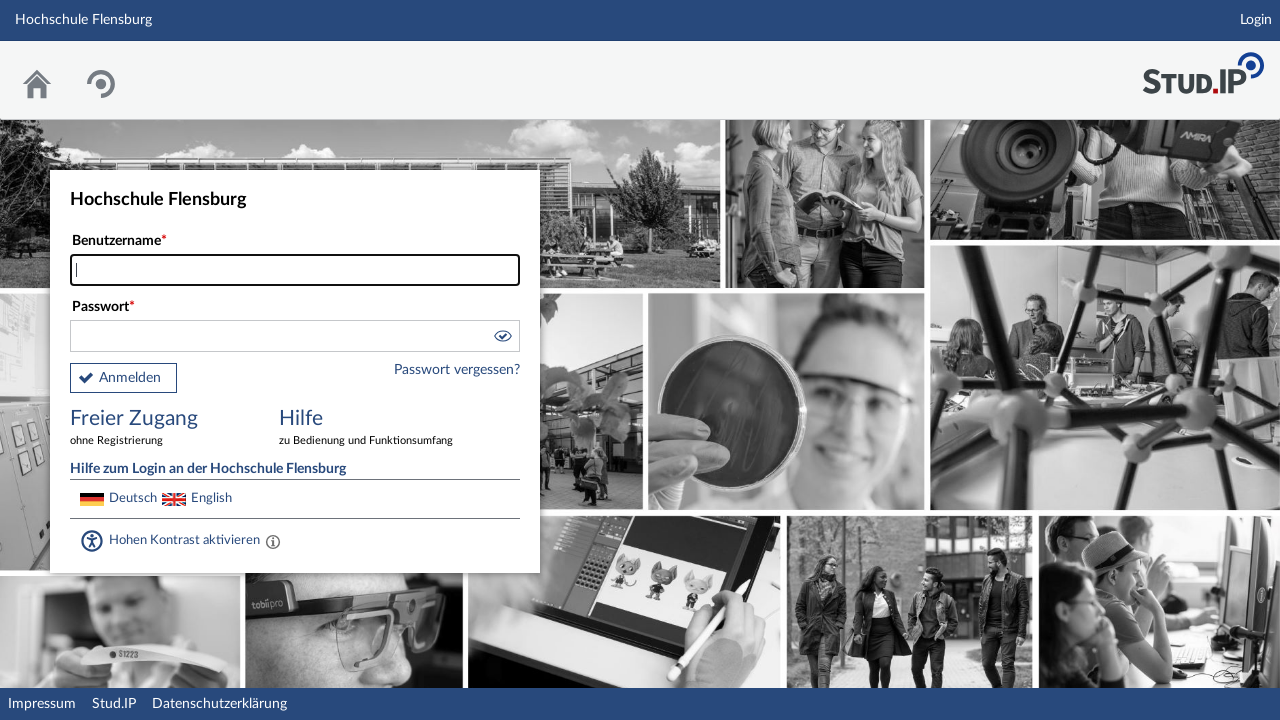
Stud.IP (114, 704)
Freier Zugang (160, 428)
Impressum (42, 704)
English (211, 498)
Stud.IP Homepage (1203, 67)
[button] (502, 339)
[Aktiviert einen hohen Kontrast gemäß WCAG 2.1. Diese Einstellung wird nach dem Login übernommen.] (273, 541)
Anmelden (130, 378)
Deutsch (133, 498)
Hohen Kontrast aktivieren (184, 540)
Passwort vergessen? (457, 370)
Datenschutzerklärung (219, 704)
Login (1256, 20)
